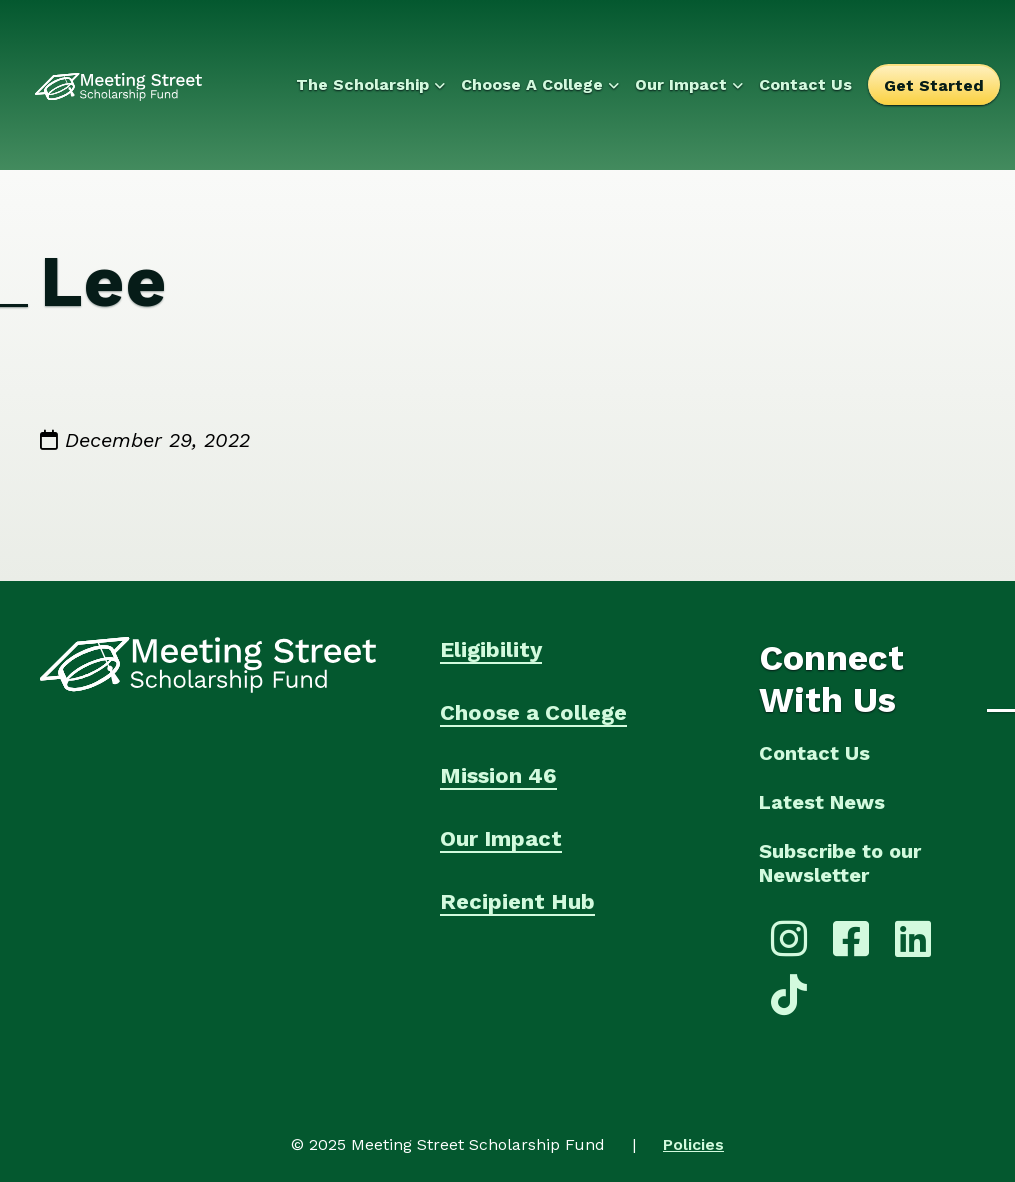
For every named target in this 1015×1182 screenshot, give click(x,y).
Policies (693, 1144)
